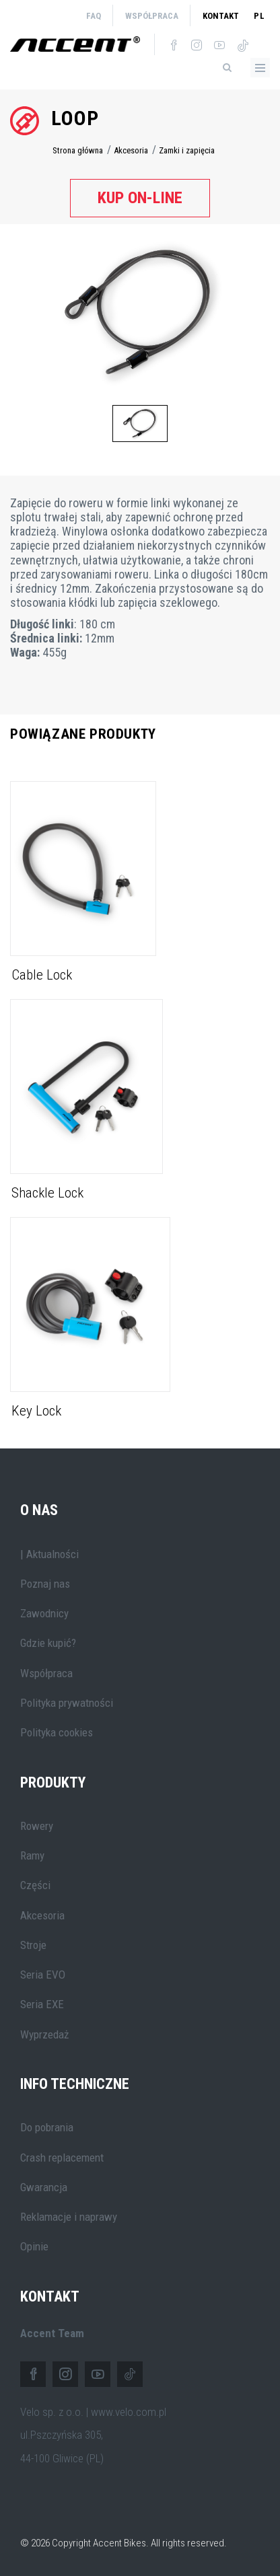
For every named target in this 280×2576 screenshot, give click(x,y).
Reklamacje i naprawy (68, 2216)
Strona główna (78, 150)
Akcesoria (131, 150)
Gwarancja (43, 2187)
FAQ (93, 16)
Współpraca (151, 16)
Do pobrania (46, 2127)
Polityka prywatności (66, 1702)
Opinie (34, 2246)
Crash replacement (62, 2157)
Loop (75, 118)
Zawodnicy (44, 1613)
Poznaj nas (45, 1583)
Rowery (36, 1826)
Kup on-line (140, 197)
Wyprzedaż (44, 2034)
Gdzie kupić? (48, 1643)
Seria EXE (42, 2004)
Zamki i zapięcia (187, 150)
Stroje (33, 1945)
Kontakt (221, 16)
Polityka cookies (56, 1732)
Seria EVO (42, 1974)
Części (35, 1885)
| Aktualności (49, 1554)
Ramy (32, 1855)
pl (259, 16)
